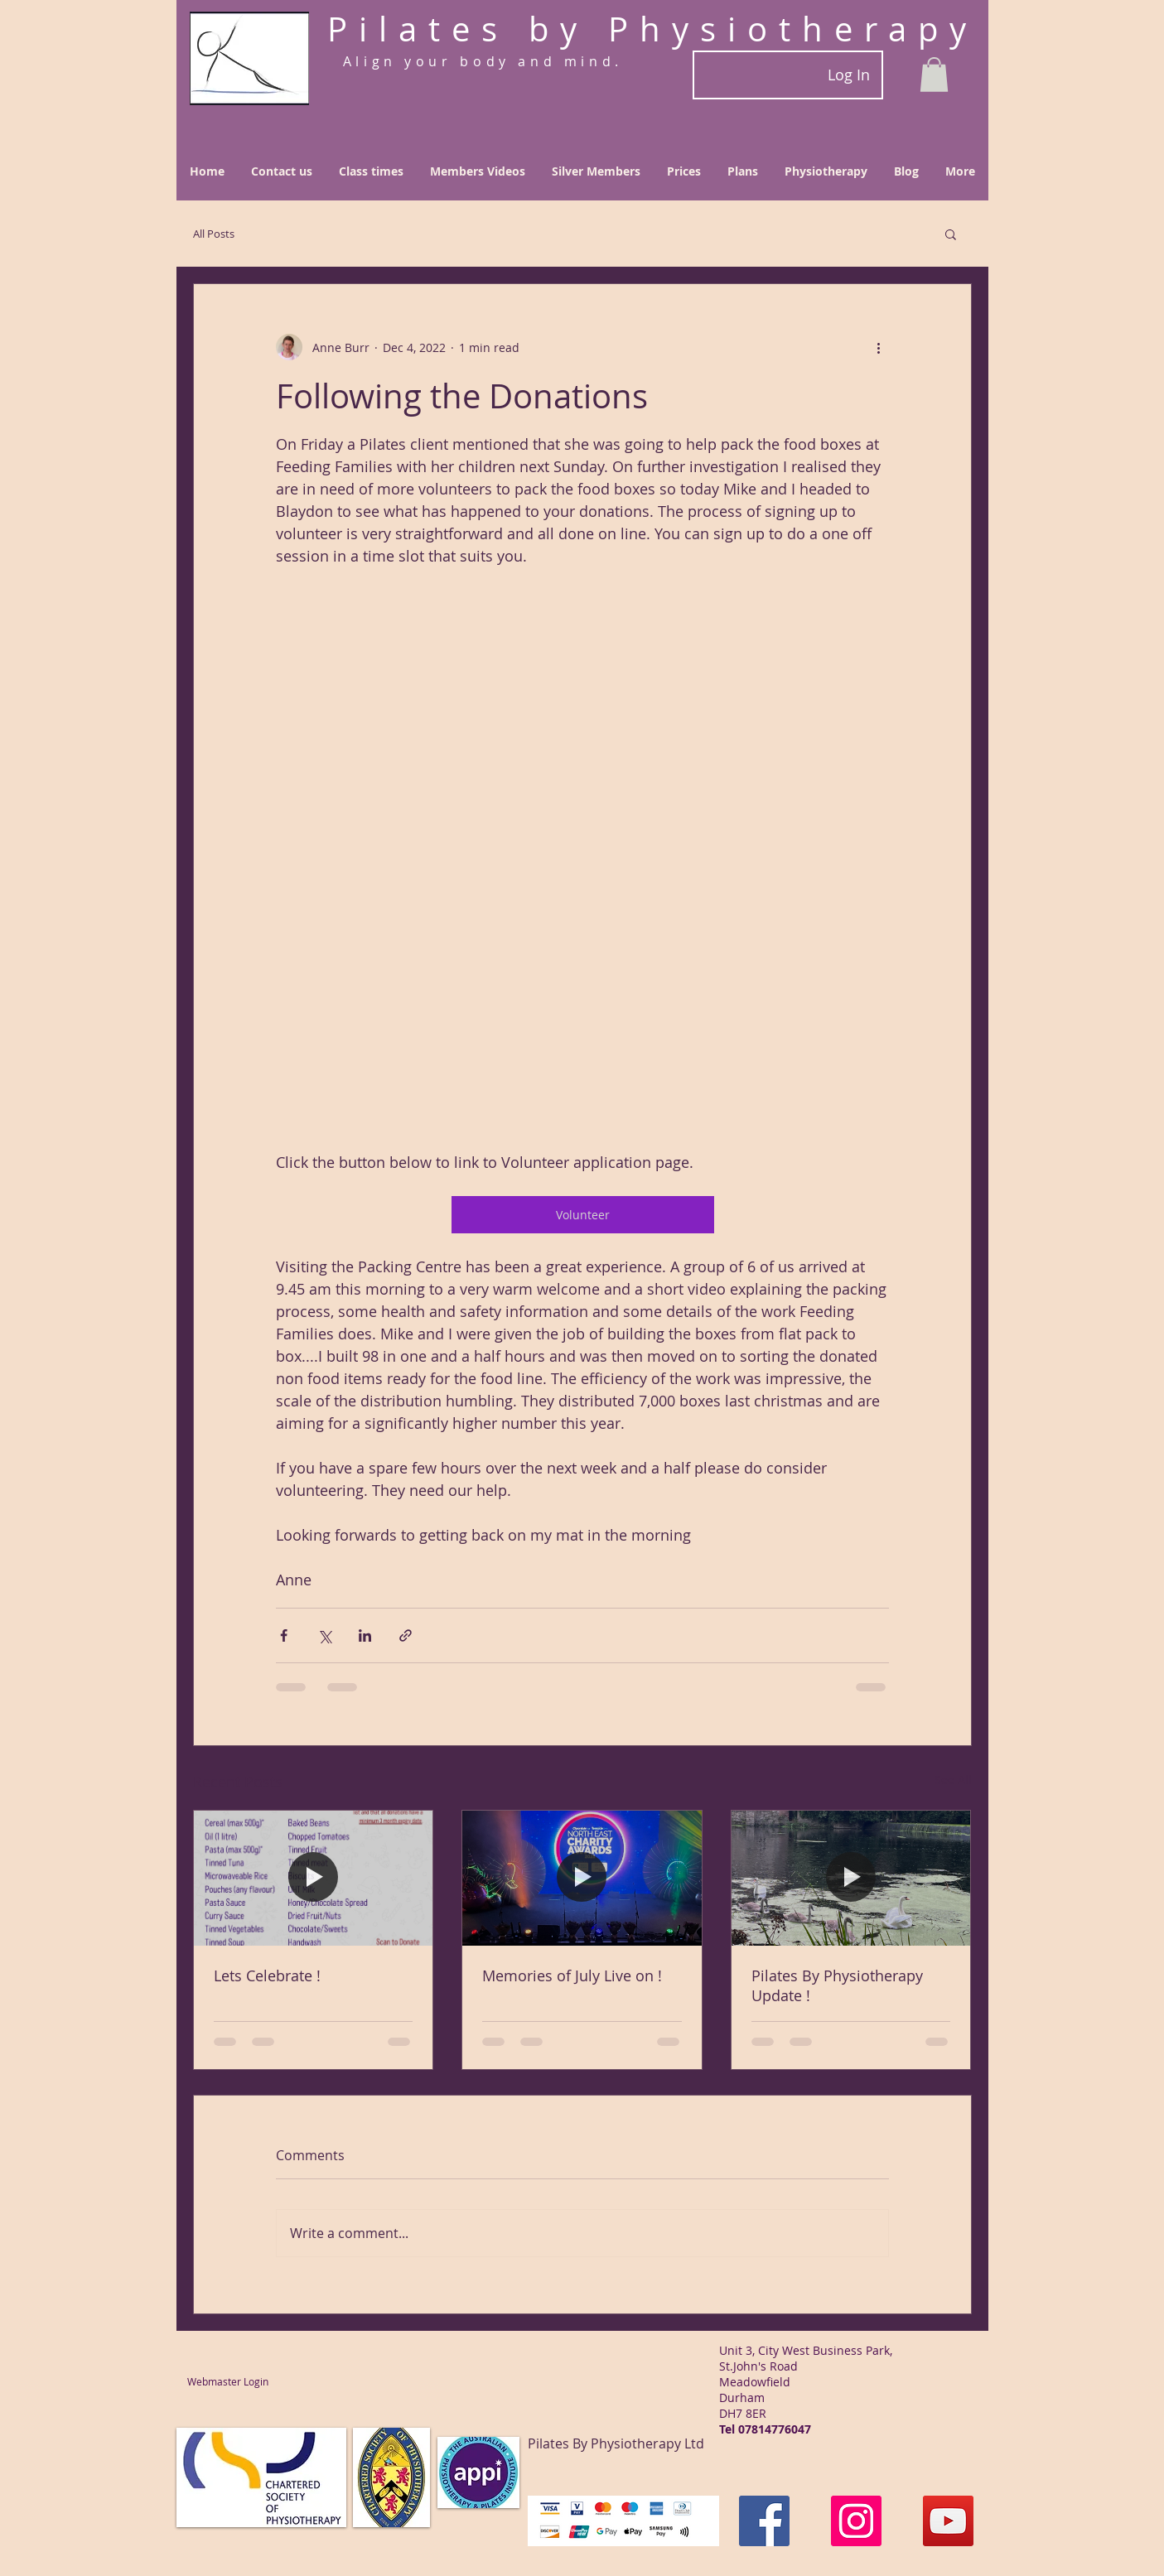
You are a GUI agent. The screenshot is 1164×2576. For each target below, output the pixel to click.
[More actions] (879, 347)
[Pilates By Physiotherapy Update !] (851, 1878)
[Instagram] (856, 2521)
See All (953, 1779)
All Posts (213, 233)
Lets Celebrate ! (267, 1975)
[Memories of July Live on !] (582, 1878)
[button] (934, 74)
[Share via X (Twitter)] (324, 1635)
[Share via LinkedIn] (365, 1635)
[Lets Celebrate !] (313, 1878)
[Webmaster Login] (228, 2382)
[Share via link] (405, 1635)
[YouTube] (948, 2521)
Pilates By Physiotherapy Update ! (837, 1985)
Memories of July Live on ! (572, 1975)
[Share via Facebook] (284, 1635)
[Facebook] (764, 2521)
